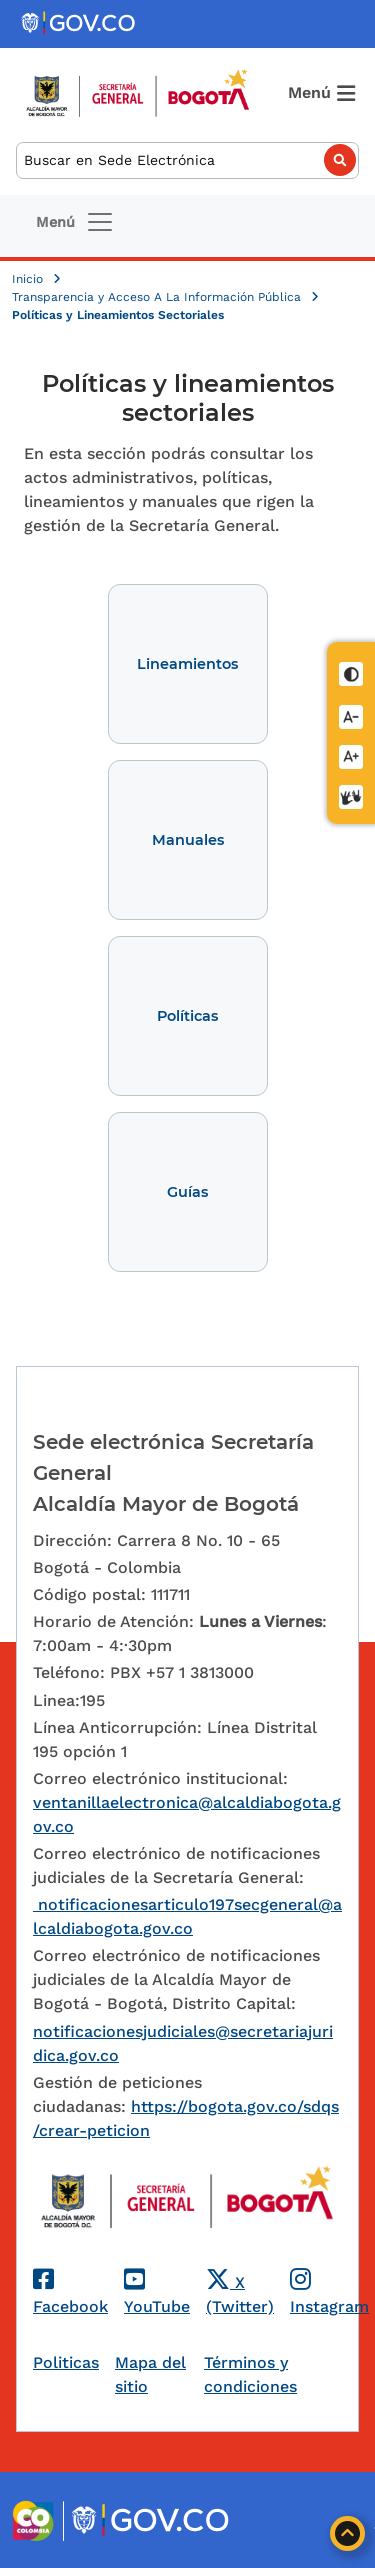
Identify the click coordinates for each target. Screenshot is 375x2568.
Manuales (188, 840)
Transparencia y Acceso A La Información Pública (158, 297)
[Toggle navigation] (75, 222)
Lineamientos (187, 664)
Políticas (187, 1016)
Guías (187, 1192)
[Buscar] (187, 160)
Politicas (66, 2362)
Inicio (29, 279)
